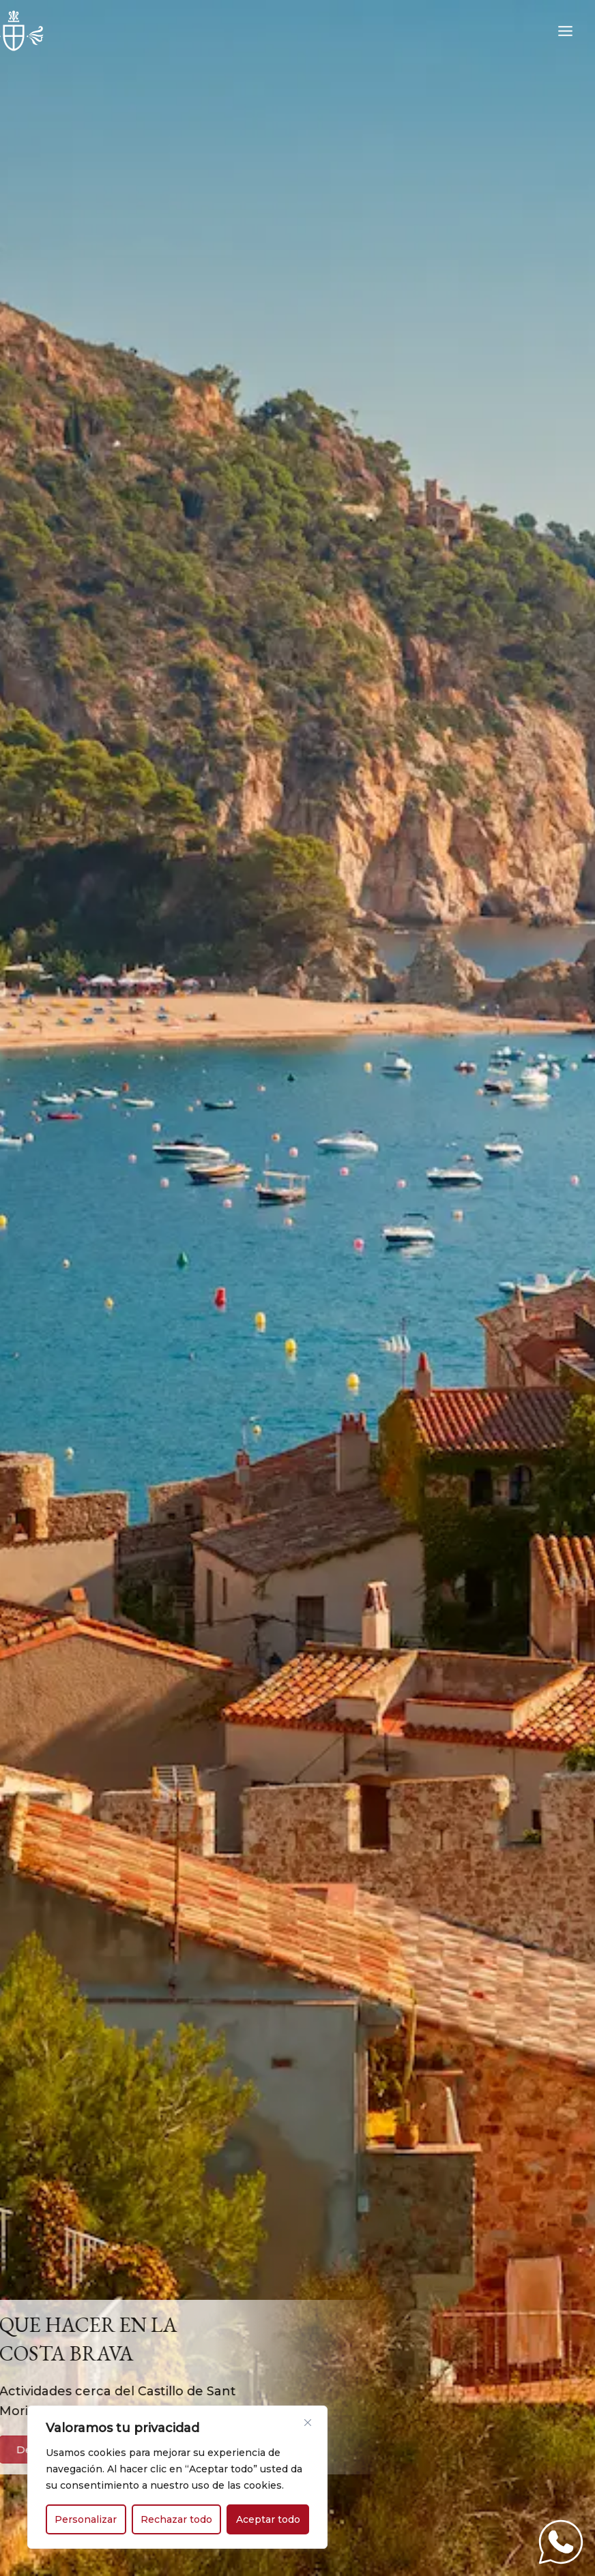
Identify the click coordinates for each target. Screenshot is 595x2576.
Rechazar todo (176, 2519)
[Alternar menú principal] (565, 30)
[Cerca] (307, 2422)
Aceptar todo (268, 2519)
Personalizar (86, 2519)
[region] (177, 2477)
